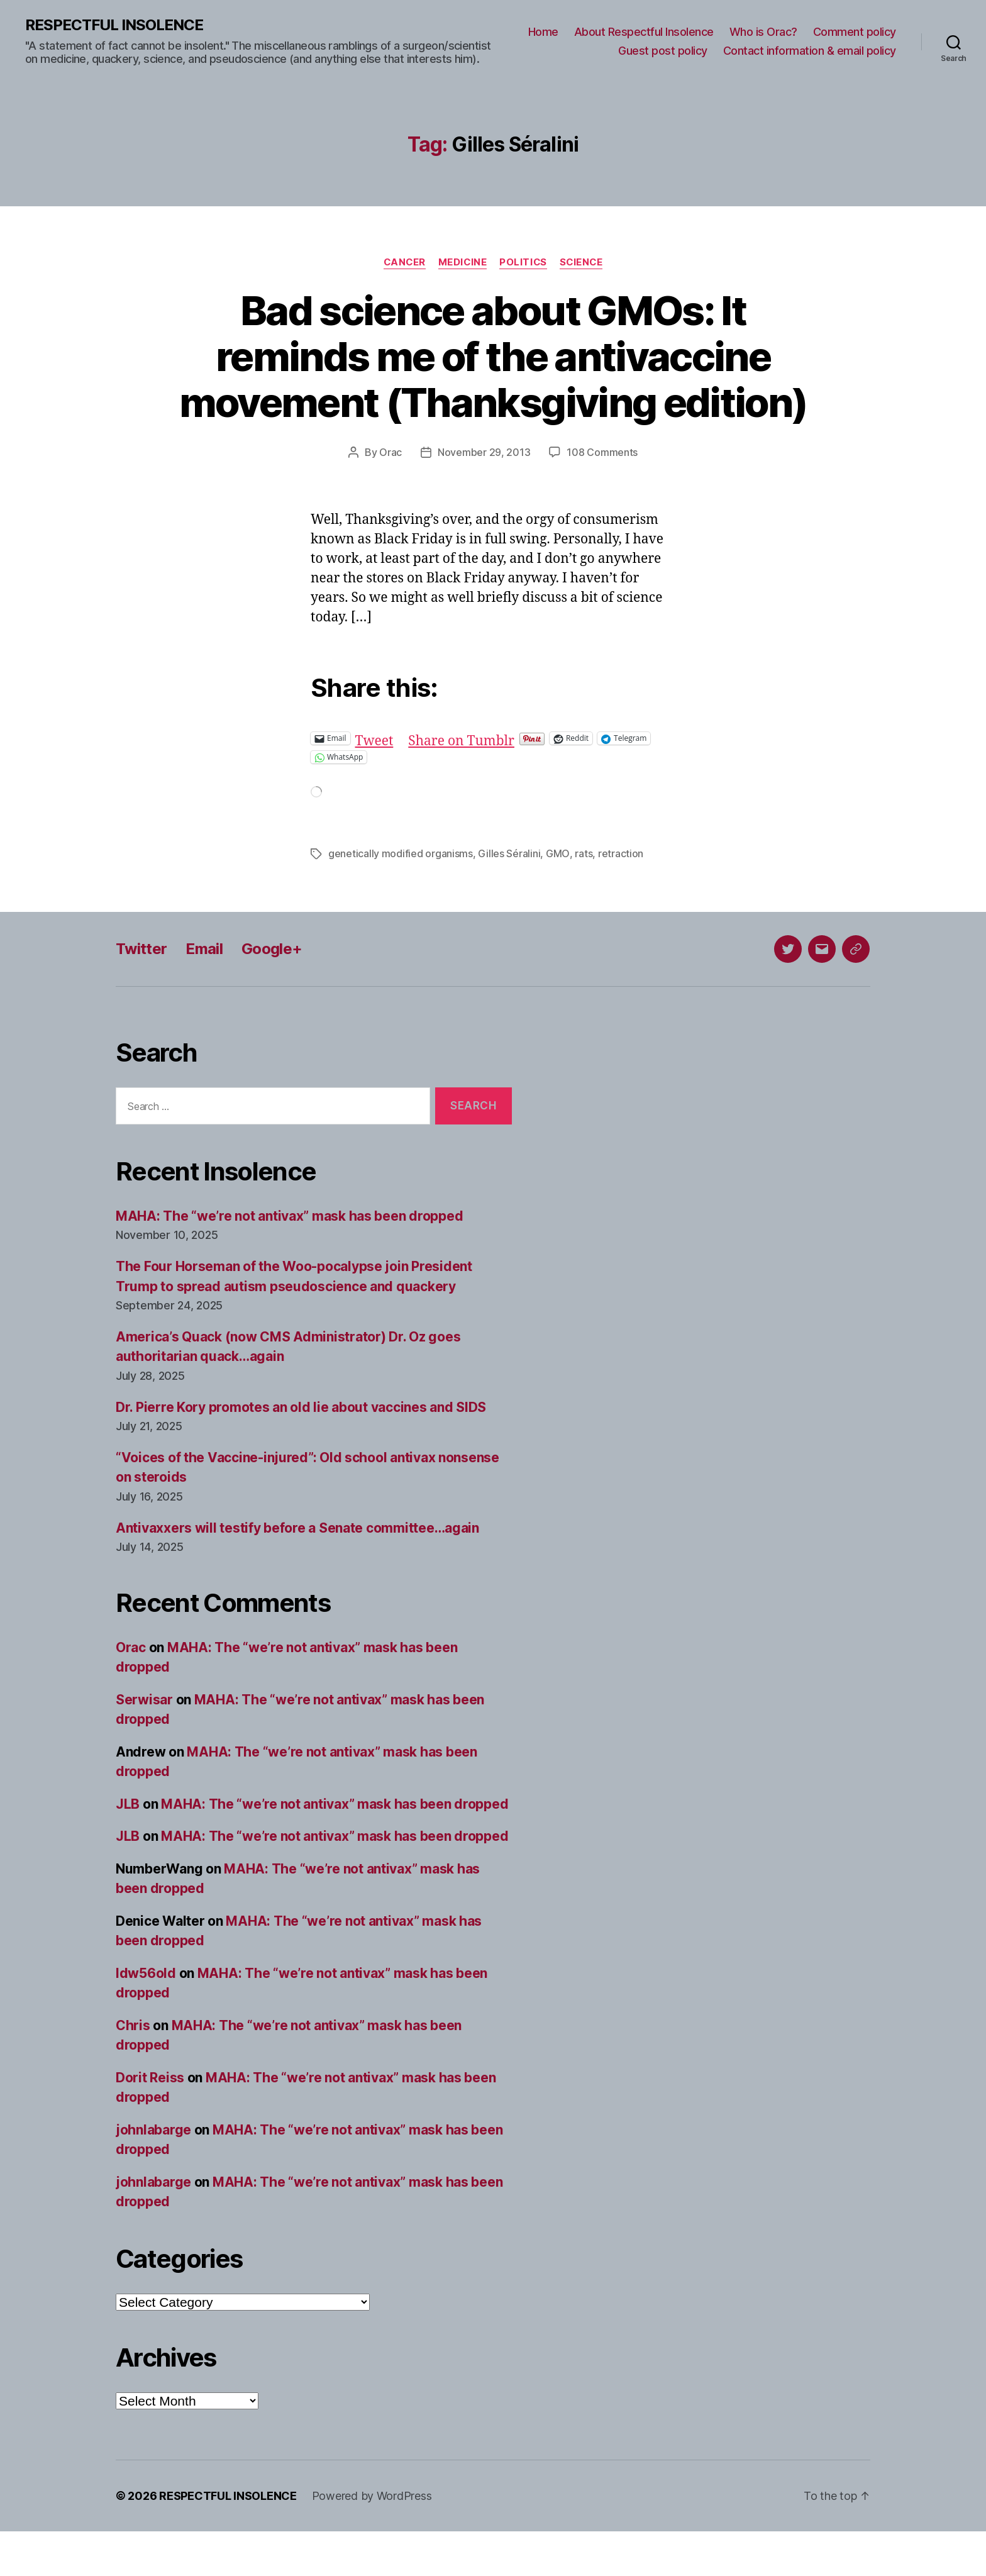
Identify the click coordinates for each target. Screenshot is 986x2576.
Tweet (374, 783)
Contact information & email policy (809, 50)
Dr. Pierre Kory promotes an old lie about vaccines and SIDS (301, 1452)
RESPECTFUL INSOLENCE (114, 25)
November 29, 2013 (484, 498)
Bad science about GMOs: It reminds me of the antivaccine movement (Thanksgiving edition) (493, 379)
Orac (390, 498)
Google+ (271, 993)
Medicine (462, 262)
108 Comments (602, 498)
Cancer (403, 262)
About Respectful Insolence (644, 31)
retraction (620, 898)
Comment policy (854, 31)
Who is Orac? (763, 31)
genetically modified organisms (400, 898)
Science (582, 262)
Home (543, 31)
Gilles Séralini (509, 898)
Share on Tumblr (461, 783)
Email (204, 993)
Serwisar (144, 1744)
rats (583, 898)
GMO (557, 898)
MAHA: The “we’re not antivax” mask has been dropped (289, 1261)
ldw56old (146, 2018)
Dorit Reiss (150, 2122)
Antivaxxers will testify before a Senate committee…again (297, 1572)
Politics (523, 262)
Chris (133, 2070)
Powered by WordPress (372, 2540)
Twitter (141, 993)
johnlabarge (153, 2174)
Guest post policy (662, 50)
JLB (128, 1849)
